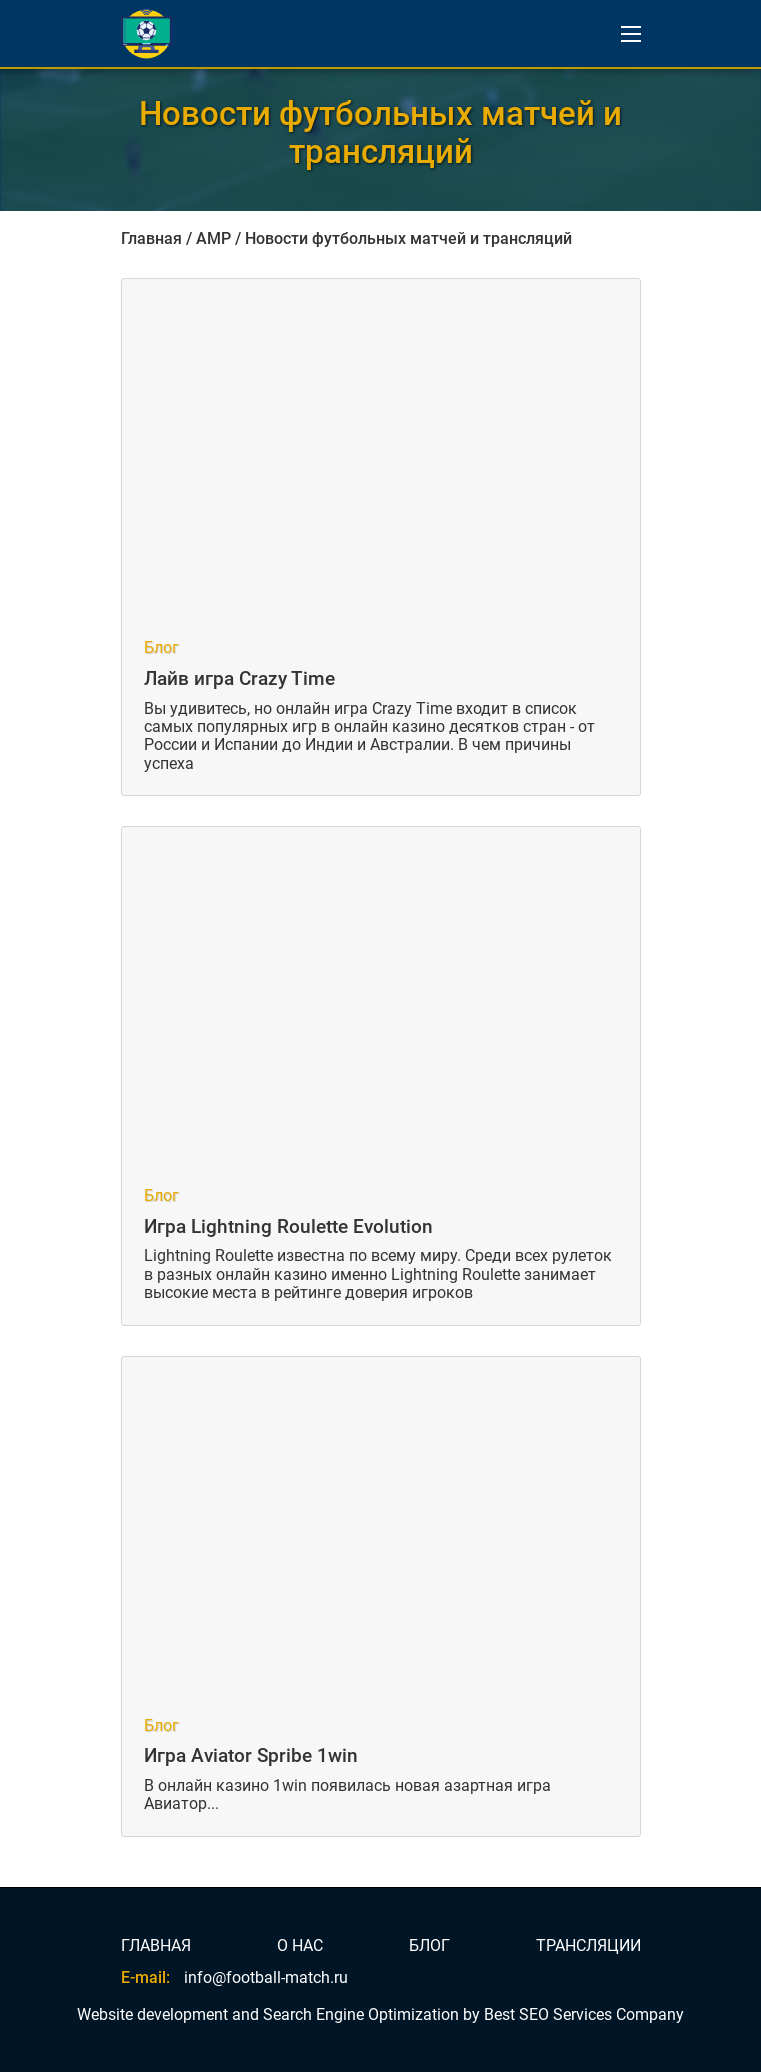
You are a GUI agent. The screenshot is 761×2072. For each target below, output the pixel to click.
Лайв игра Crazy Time (239, 679)
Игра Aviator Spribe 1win (251, 1756)
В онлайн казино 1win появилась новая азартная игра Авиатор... (347, 1794)
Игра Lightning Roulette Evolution (288, 1227)
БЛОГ (429, 1946)
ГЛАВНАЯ (156, 1946)
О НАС (300, 1946)
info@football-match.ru (266, 1977)
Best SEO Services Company (584, 2014)
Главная (151, 238)
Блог (161, 648)
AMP (213, 238)
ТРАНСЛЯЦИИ (588, 1946)
